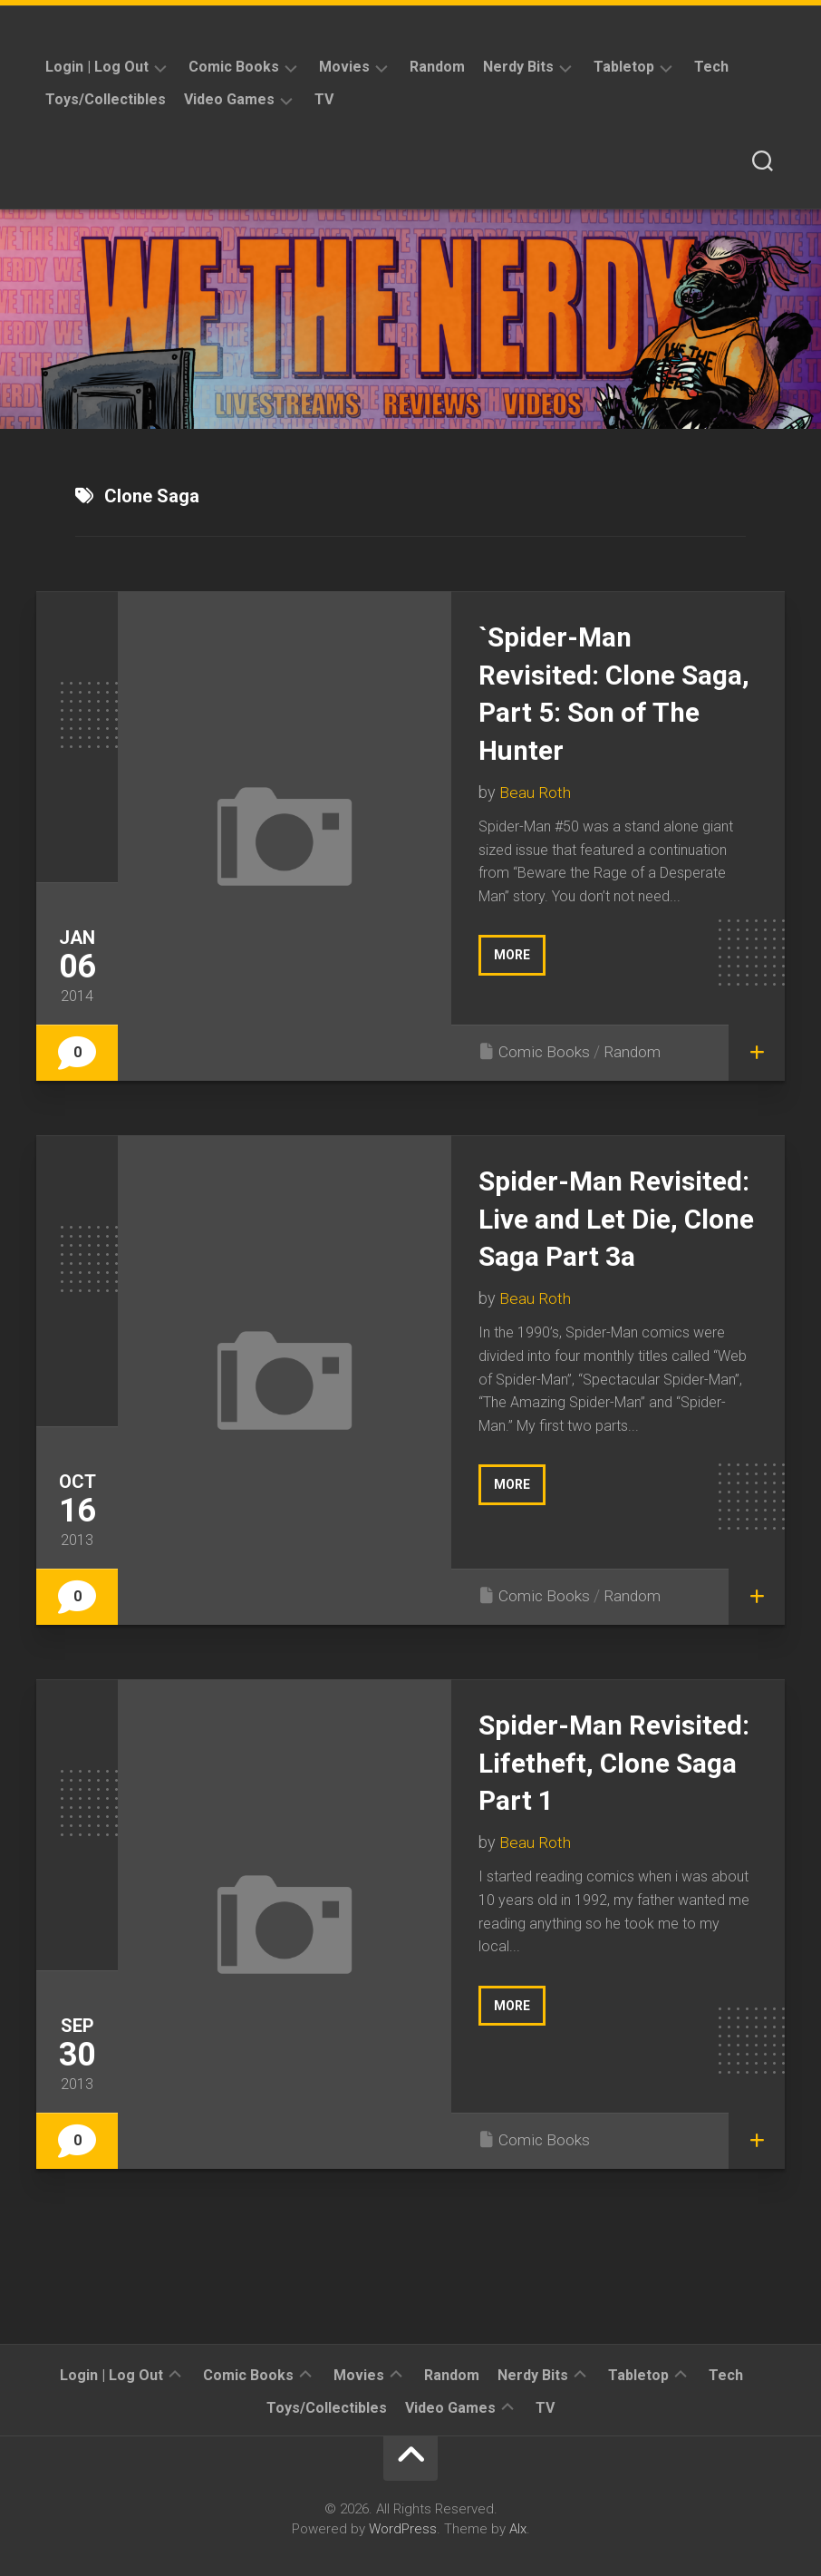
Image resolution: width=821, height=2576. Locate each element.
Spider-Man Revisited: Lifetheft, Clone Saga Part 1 (607, 1762)
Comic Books (233, 66)
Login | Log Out (97, 66)
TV (323, 99)
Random (437, 66)
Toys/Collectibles (105, 99)
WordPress (403, 2529)
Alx (517, 2529)
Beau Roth (535, 792)
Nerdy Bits (518, 66)
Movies (344, 66)
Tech (711, 66)
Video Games (229, 99)
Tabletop (624, 66)
